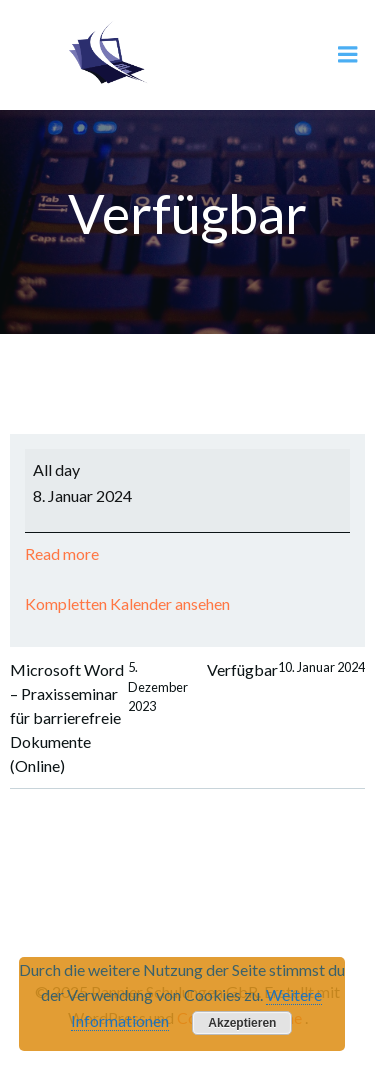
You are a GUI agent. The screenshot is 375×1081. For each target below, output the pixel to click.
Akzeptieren (242, 1023)
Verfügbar (286, 670)
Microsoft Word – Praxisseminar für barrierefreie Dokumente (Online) (99, 718)
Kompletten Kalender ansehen (127, 603)
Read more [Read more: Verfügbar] (62, 553)
